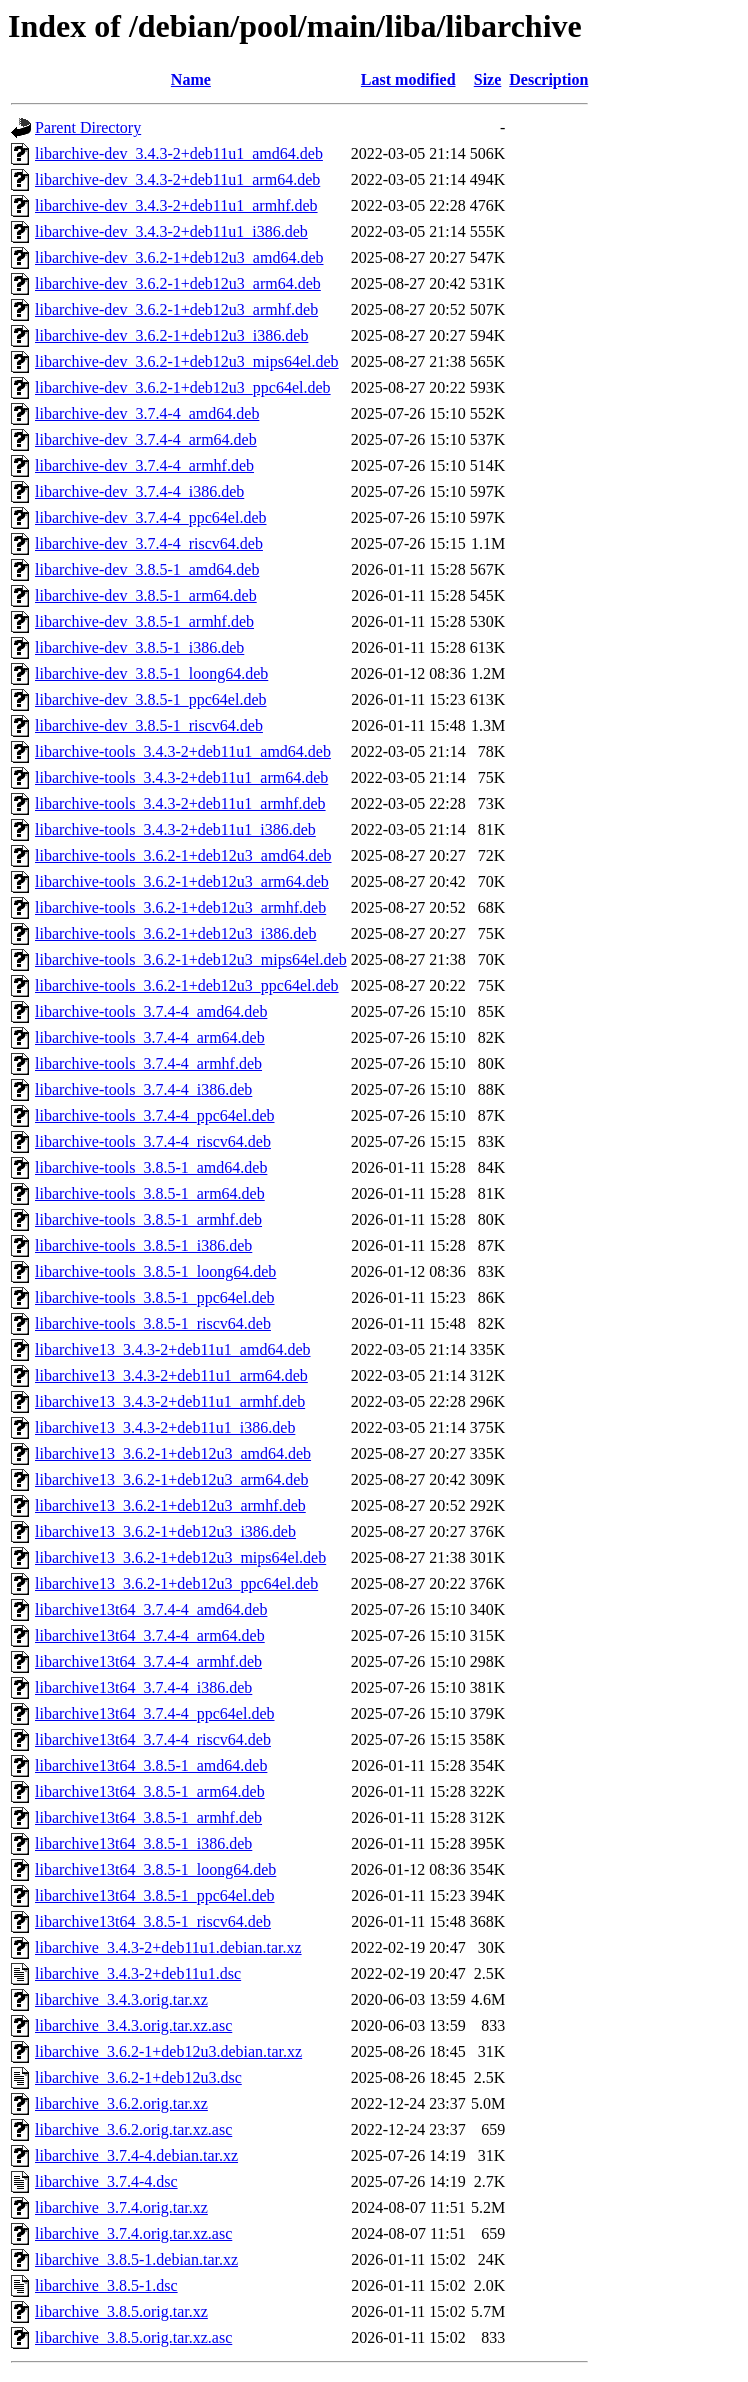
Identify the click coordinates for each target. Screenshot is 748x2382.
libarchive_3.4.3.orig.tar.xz (121, 1999)
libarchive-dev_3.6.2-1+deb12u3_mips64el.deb (187, 361)
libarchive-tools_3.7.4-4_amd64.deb (151, 1011)
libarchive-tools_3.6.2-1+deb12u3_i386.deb (175, 933)
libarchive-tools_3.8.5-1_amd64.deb (151, 1167)
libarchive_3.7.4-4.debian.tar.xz (136, 2155)
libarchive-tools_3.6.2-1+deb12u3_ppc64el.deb (187, 985)
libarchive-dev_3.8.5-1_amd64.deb (147, 569)
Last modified (408, 79)
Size (488, 79)
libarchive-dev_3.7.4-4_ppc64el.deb (150, 517)
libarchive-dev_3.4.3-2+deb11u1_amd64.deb (179, 153)
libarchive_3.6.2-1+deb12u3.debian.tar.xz (168, 2051)
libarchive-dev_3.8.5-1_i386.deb (139, 647)
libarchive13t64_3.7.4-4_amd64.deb (151, 1609)
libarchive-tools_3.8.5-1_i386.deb (143, 1245)
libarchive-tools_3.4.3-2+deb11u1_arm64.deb (181, 777)
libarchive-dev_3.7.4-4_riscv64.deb (149, 543)
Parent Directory (88, 127)
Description (548, 79)
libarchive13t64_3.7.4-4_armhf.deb (148, 1661)
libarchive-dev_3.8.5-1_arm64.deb (146, 595)
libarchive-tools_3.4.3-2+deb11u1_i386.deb (175, 829)
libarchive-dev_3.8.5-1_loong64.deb (151, 673)
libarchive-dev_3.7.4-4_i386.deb (139, 491)
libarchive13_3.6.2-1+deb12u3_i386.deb (165, 1531)
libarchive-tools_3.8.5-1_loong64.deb (155, 1271)
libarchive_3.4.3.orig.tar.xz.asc (133, 2025)
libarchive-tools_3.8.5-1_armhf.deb (148, 1219)
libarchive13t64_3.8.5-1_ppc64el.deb (155, 1895)
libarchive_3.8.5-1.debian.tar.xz (136, 2259)
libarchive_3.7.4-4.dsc (106, 2181)
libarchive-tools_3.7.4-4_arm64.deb (150, 1037)
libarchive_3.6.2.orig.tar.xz (121, 2103)
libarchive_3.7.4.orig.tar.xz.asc (133, 2233)
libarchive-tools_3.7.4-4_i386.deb (143, 1089)
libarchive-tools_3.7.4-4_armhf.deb (148, 1063)
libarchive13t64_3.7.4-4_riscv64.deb (153, 1739)
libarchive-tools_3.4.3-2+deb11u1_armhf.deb (180, 803)
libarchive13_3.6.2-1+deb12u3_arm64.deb (171, 1479)
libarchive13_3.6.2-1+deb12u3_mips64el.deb (180, 1557)
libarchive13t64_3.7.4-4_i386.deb (143, 1687)
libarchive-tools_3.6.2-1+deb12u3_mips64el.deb (191, 959)
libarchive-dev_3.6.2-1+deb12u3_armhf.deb (176, 309)
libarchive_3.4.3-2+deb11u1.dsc (138, 1973)
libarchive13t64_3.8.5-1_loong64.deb (155, 1869)
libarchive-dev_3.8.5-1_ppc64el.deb (150, 699)
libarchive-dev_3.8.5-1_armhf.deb (144, 621)
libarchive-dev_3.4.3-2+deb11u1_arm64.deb (177, 179)
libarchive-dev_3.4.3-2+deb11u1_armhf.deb (176, 205)
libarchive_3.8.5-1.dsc (106, 2285)
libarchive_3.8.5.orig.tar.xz (121, 2311)
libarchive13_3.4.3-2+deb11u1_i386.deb (165, 1427)
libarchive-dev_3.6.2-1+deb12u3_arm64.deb (178, 283)
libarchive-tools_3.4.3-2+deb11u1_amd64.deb (183, 751)
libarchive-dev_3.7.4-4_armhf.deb (144, 465)
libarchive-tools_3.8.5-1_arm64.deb (150, 1193)
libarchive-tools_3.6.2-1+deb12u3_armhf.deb (180, 907)
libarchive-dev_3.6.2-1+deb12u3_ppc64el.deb (183, 387)
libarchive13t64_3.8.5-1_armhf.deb (148, 1817)
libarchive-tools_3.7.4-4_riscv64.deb (153, 1141)
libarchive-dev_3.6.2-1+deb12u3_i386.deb (171, 335)
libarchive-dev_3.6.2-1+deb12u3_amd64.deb (179, 257)
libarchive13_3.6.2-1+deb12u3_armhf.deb (170, 1505)
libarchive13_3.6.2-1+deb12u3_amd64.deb (173, 1453)
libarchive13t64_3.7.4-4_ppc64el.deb (155, 1713)
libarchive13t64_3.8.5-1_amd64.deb (151, 1765)
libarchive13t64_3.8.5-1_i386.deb (143, 1843)
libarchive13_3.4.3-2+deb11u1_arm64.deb (171, 1375)
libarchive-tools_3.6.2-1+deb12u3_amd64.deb (183, 855)
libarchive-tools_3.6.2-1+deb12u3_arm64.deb (182, 881)
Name (191, 79)
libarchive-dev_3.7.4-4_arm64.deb (146, 439)
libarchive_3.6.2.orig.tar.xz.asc (133, 2129)
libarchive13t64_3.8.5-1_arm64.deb (150, 1791)
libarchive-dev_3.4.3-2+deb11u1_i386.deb (171, 231)
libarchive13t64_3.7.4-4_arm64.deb (150, 1635)
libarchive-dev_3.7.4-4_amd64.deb (147, 413)
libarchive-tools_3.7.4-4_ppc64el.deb (155, 1115)
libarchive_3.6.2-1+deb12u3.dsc (138, 2077)
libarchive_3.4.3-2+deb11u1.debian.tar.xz (168, 1947)
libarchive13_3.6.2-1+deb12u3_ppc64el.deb (176, 1583)
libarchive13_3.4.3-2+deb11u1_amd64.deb (172, 1349)
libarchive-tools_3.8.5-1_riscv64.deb (153, 1323)
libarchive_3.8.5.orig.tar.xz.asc (133, 2337)
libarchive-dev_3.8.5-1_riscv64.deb (149, 725)
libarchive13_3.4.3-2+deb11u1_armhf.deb (170, 1401)
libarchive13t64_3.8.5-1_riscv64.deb (153, 1921)
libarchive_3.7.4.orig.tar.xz (121, 2207)
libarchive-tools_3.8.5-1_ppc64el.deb (155, 1297)
